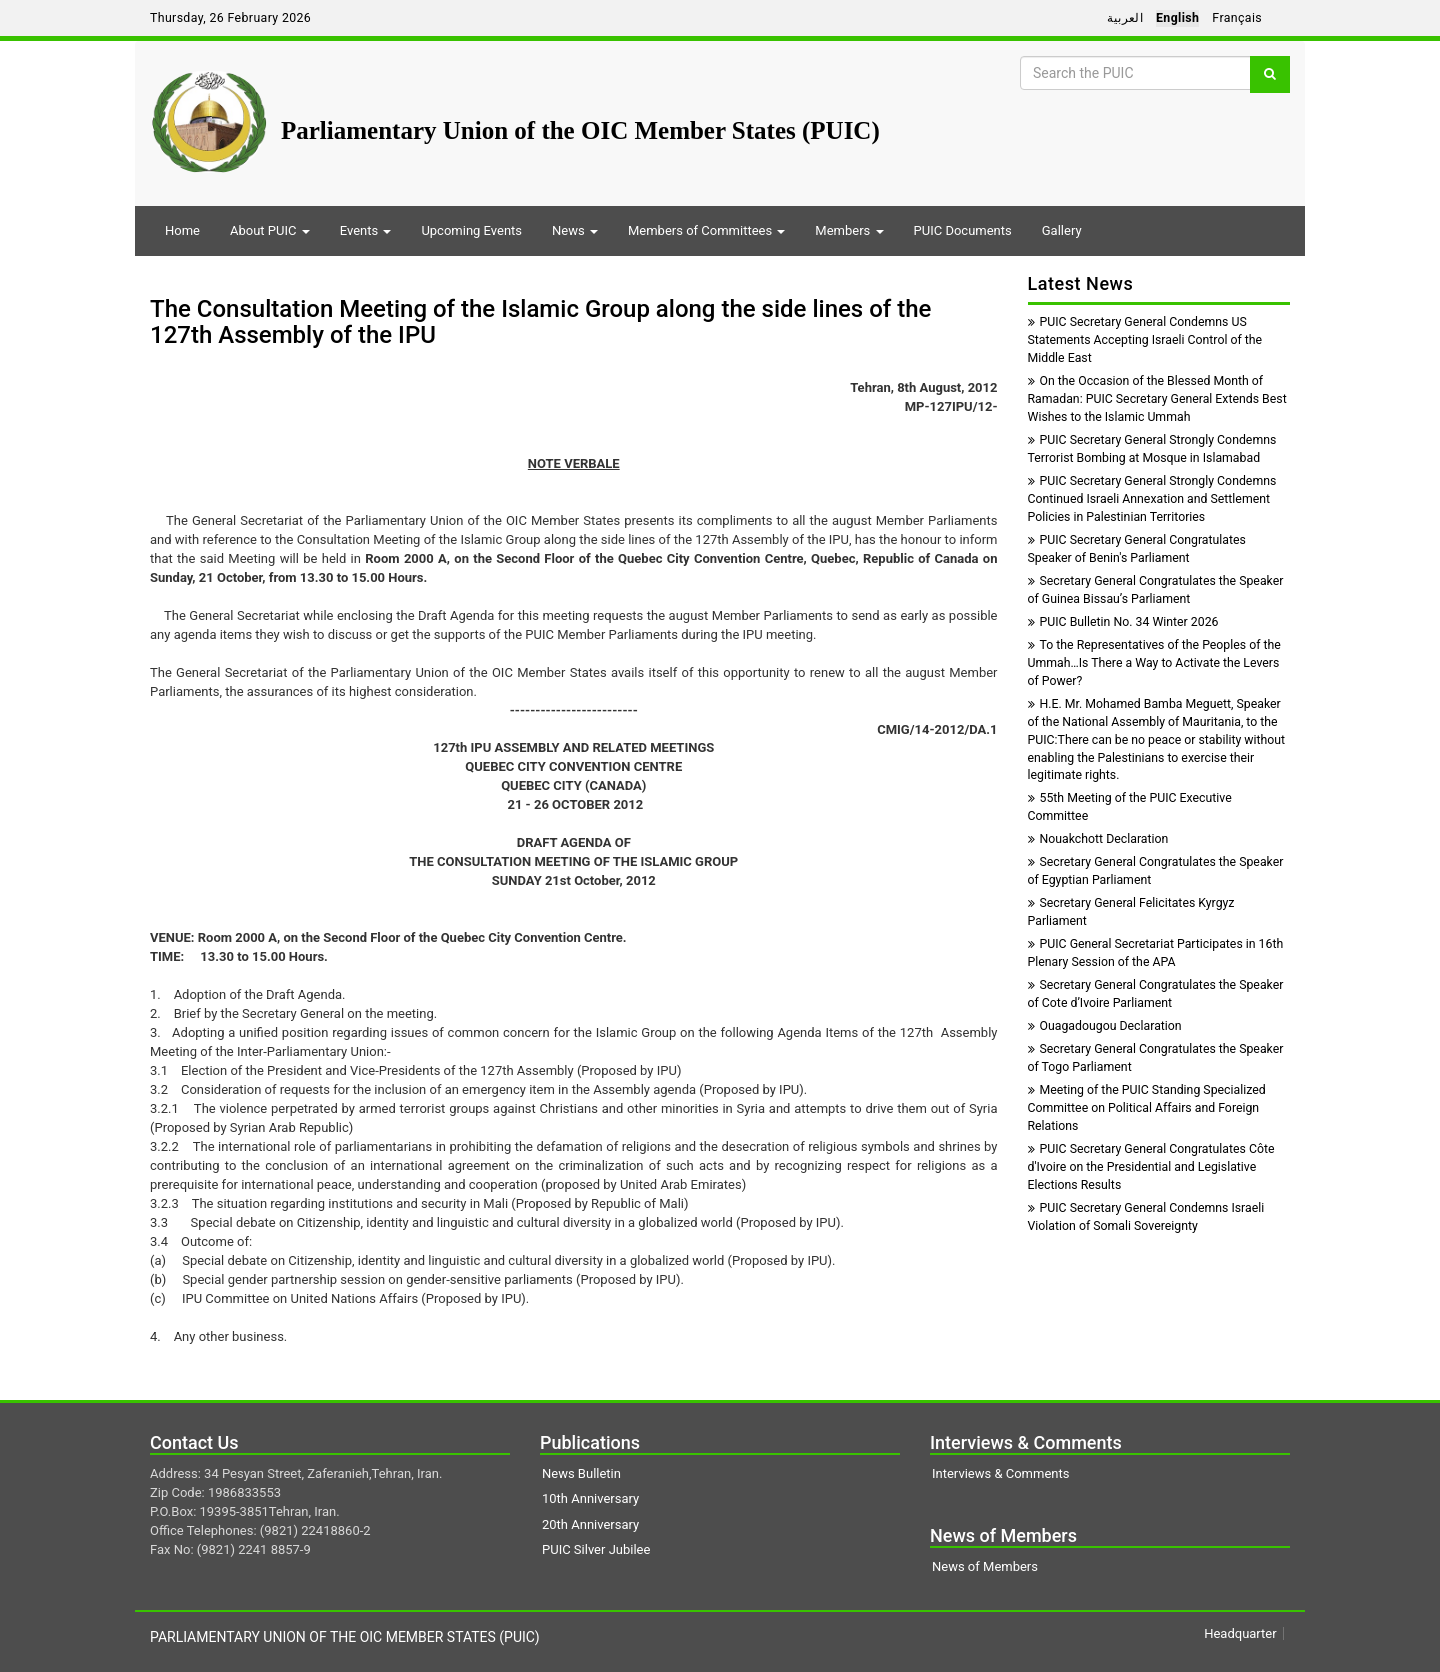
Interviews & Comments (1000, 1473)
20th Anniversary (590, 1524)
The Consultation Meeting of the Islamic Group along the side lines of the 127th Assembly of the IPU (540, 322)
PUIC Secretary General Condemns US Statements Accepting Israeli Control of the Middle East (1145, 340)
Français (1237, 18)
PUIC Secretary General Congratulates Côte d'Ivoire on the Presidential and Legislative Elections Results (1151, 1167)
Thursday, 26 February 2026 (230, 18)
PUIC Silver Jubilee (596, 1549)
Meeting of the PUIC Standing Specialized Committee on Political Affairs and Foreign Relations (1147, 1108)
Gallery (1062, 230)
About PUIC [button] (270, 230)
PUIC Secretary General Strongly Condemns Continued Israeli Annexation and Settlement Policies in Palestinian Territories (1152, 499)
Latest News (1081, 283)
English (1177, 18)
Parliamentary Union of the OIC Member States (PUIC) (580, 130)
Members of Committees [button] (706, 230)
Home (182, 230)
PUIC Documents (963, 230)
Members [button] (849, 230)
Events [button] (366, 230)
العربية (1125, 18)
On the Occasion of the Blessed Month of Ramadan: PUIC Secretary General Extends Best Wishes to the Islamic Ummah (1157, 399)
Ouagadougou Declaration (1105, 1026)
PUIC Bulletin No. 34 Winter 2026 (1123, 622)
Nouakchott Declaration (1098, 839)
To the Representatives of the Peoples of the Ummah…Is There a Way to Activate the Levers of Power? (1154, 663)
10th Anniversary (590, 1498)
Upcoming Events (471, 230)
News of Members (985, 1566)
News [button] (575, 230)
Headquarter (1240, 1633)
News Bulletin (581, 1473)
